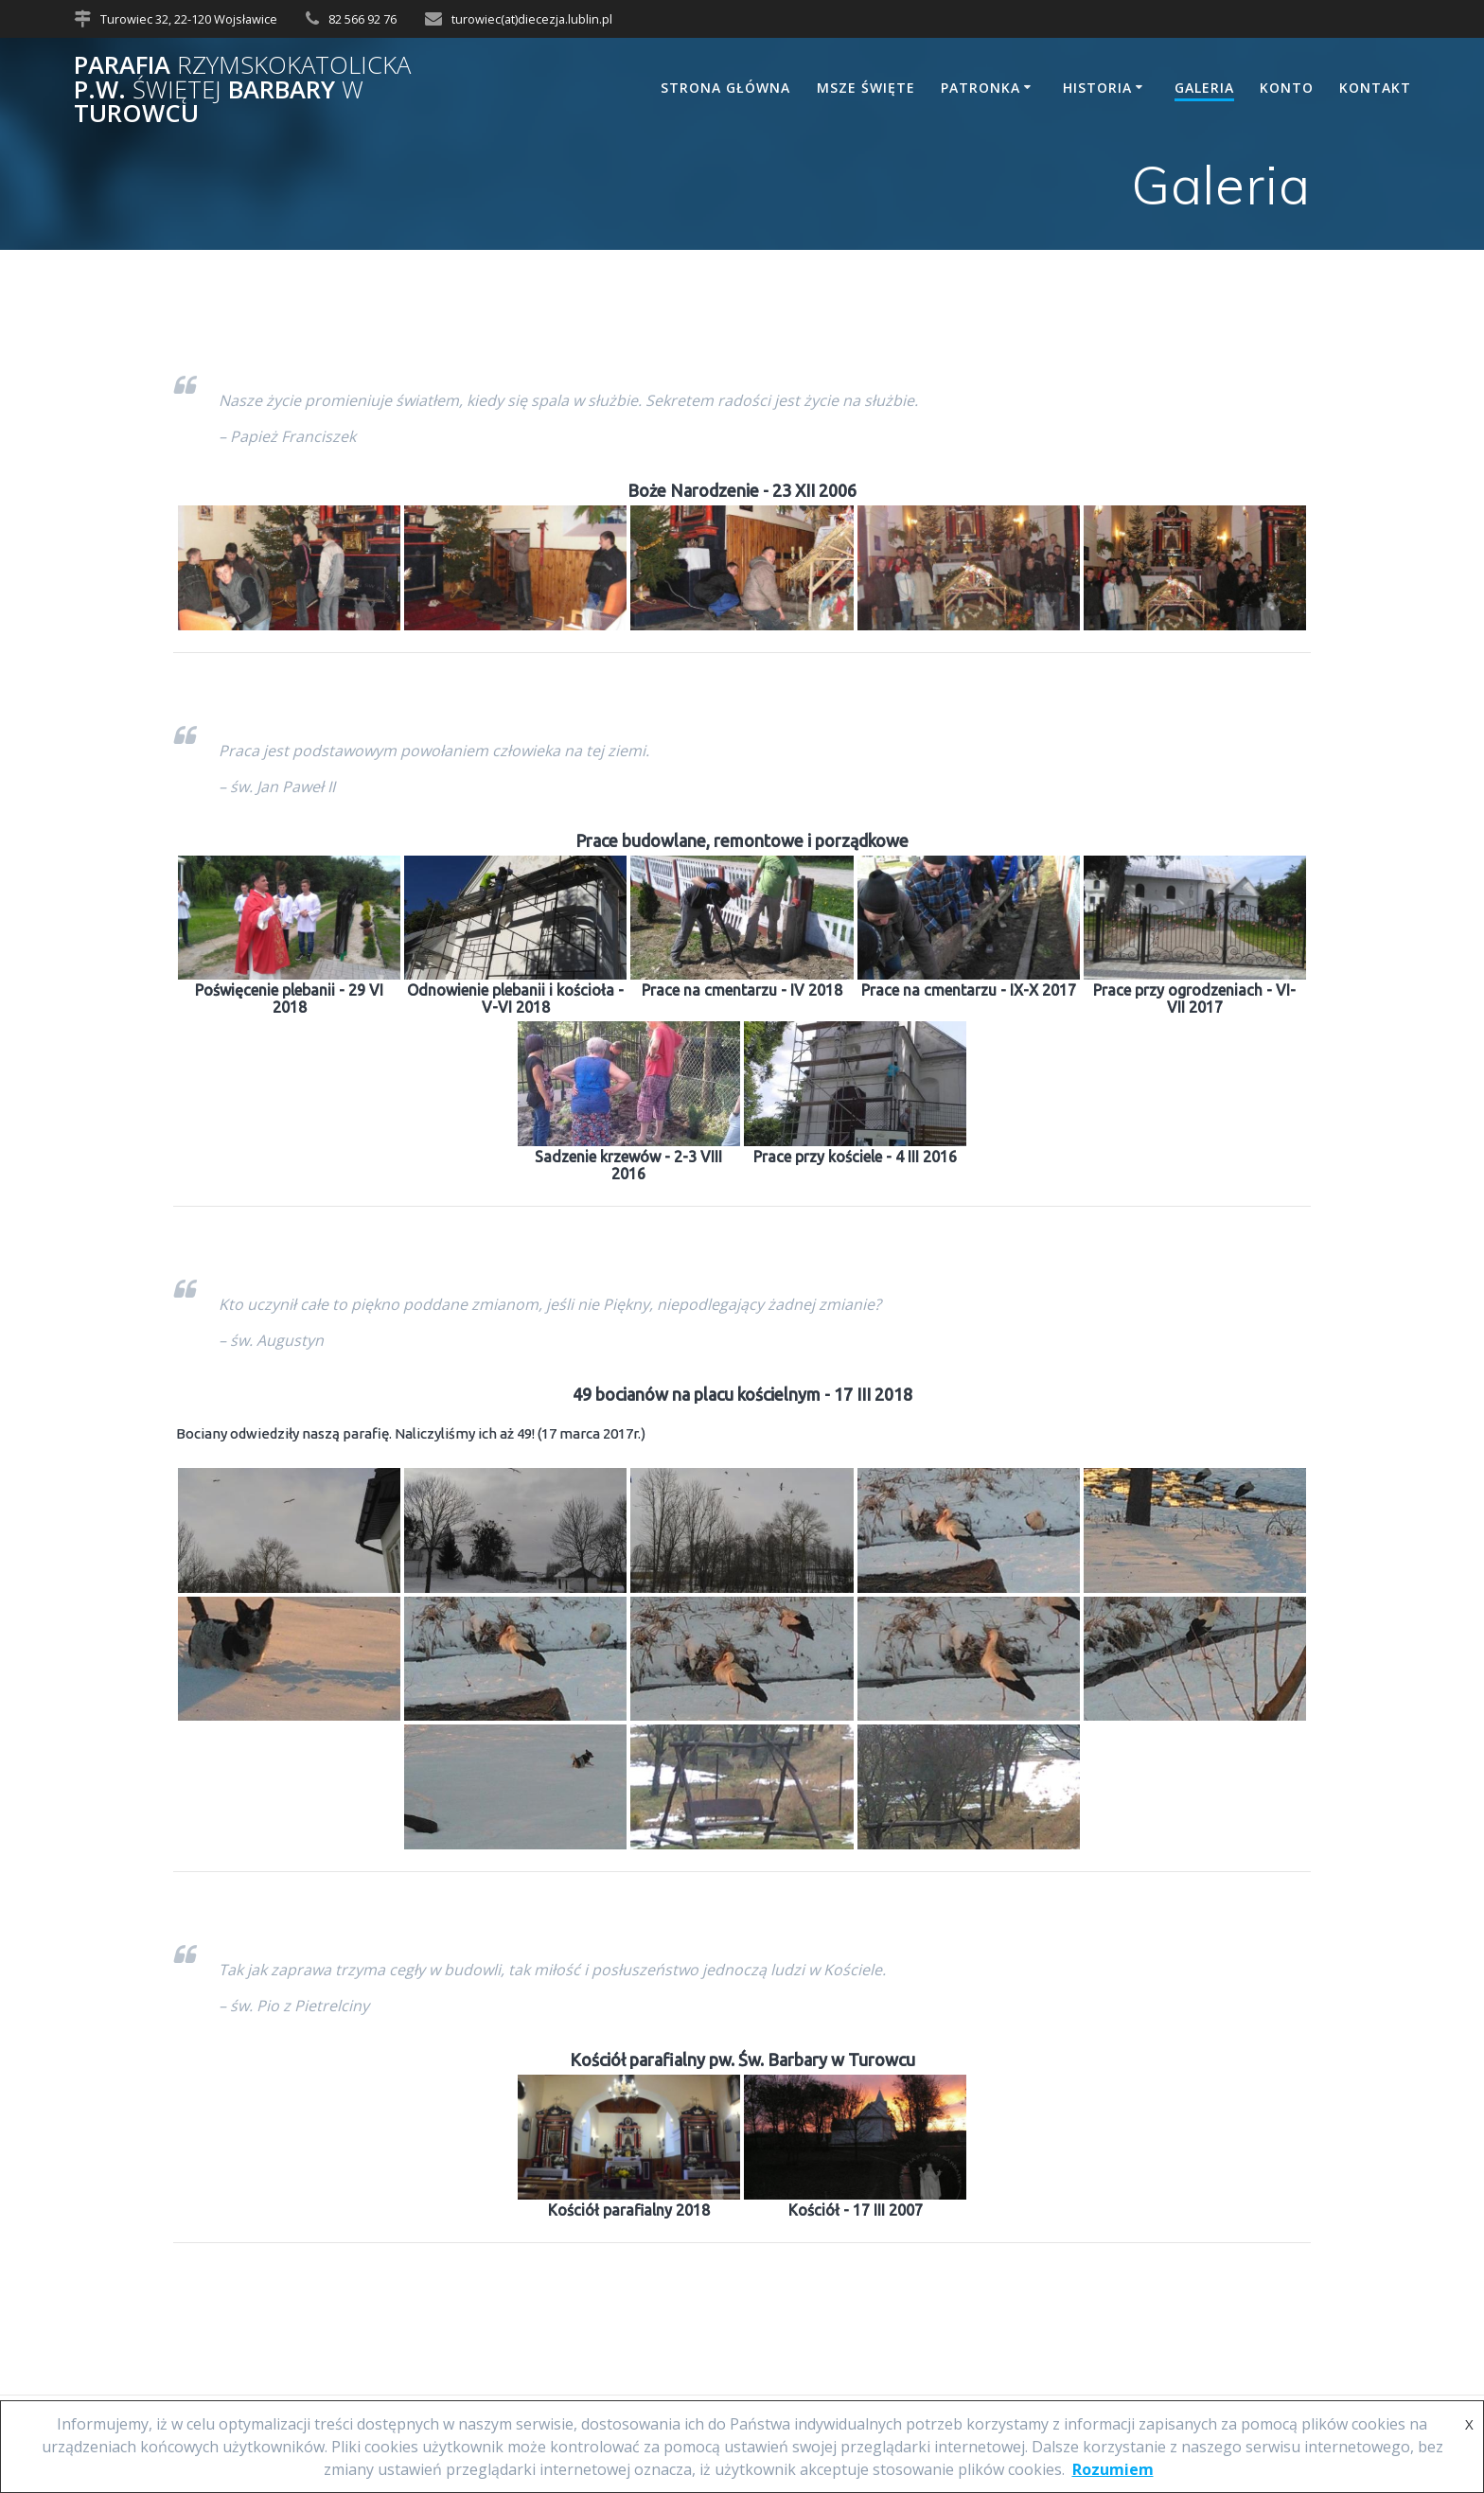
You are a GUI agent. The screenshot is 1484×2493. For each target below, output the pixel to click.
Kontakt (1375, 88)
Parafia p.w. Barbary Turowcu (242, 89)
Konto (1287, 88)
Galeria (1204, 88)
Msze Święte (866, 88)
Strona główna (725, 88)
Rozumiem (1113, 2469)
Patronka (980, 88)
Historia (1097, 88)
